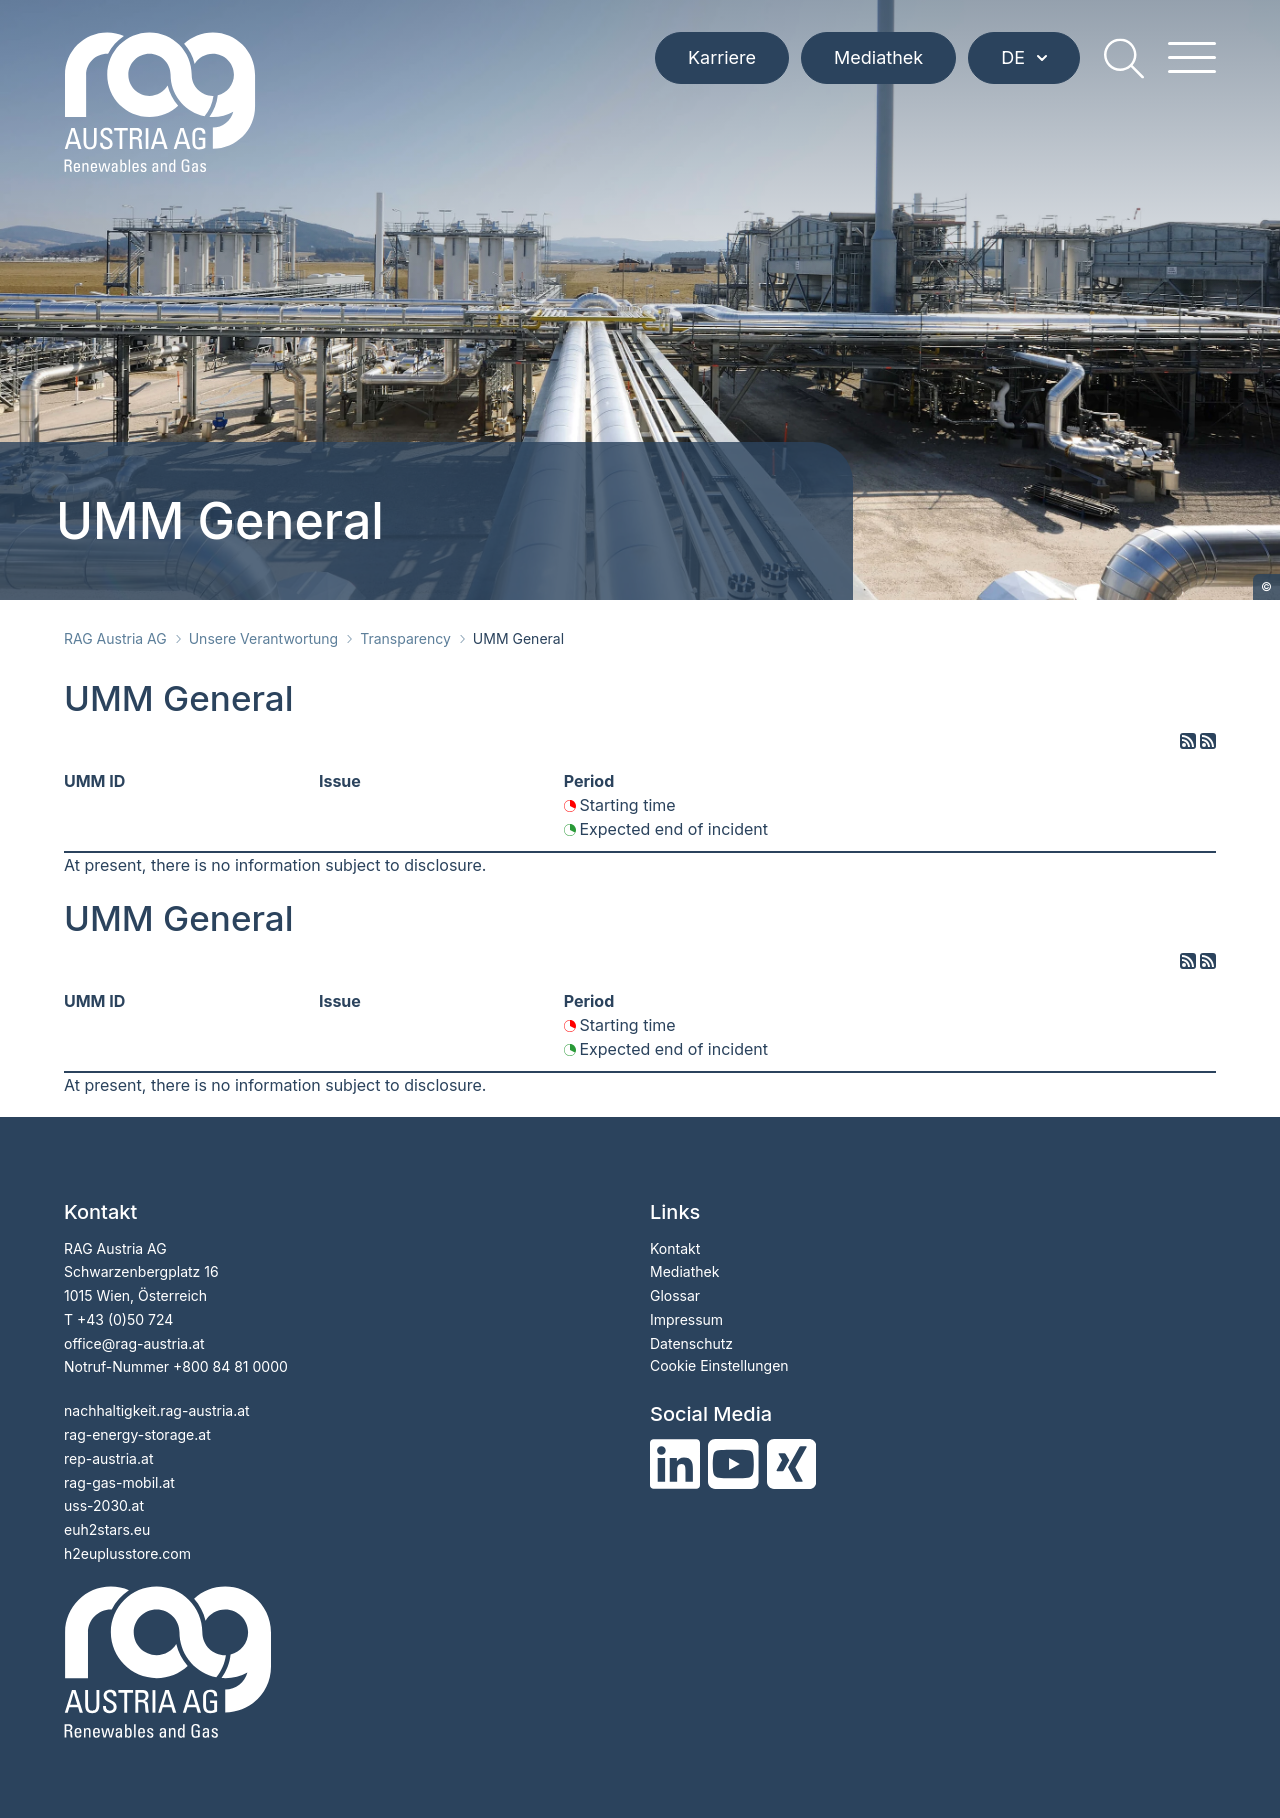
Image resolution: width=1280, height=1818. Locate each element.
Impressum (686, 1319)
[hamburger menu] (1192, 58)
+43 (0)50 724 (125, 1319)
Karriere (722, 57)
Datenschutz (691, 1343)
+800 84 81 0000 (230, 1366)
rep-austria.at (108, 1458)
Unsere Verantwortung (263, 638)
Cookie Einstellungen (719, 1365)
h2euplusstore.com (127, 1553)
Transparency (405, 638)
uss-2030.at (104, 1505)
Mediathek (878, 57)
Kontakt (675, 1248)
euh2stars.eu (107, 1529)
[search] (1124, 58)
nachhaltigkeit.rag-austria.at (157, 1410)
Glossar (675, 1295)
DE (1024, 57)
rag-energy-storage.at (137, 1434)
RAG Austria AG (115, 638)
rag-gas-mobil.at (119, 1482)
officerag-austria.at (134, 1343)
